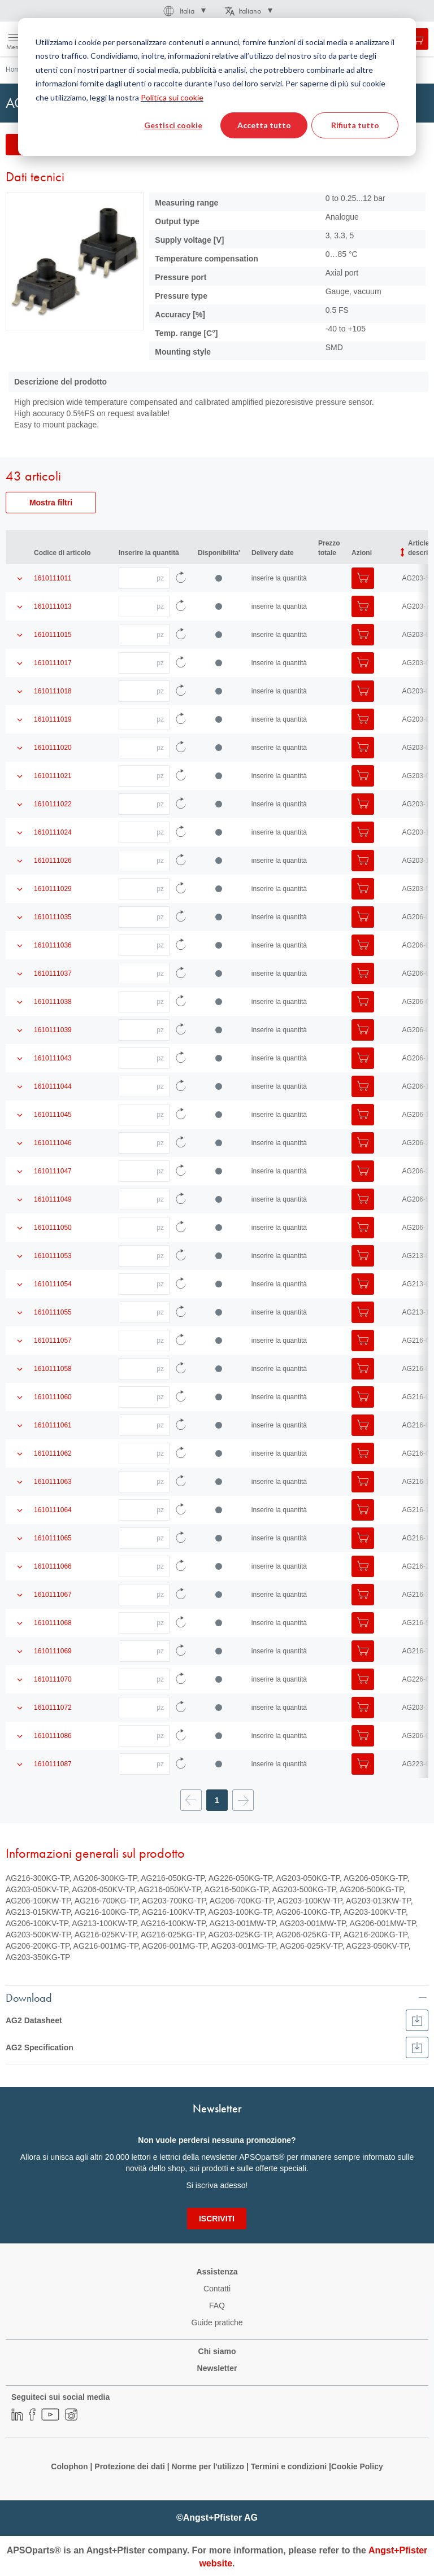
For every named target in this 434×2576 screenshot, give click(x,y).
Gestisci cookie (173, 125)
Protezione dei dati (129, 2466)
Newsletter (217, 2368)
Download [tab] (29, 1997)
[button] (184, 10)
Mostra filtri (50, 502)
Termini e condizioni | (291, 2466)
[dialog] (217, 87)
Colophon (69, 2466)
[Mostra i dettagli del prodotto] (20, 578)
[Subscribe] (216, 2218)
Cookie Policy (357, 2466)
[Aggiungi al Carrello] (362, 578)
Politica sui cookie (172, 97)
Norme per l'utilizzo (207, 2466)
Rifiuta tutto (355, 125)
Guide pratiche (216, 2322)
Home (15, 69)
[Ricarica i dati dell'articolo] (180, 578)
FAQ (217, 2305)
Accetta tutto (264, 125)
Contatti (217, 2288)
